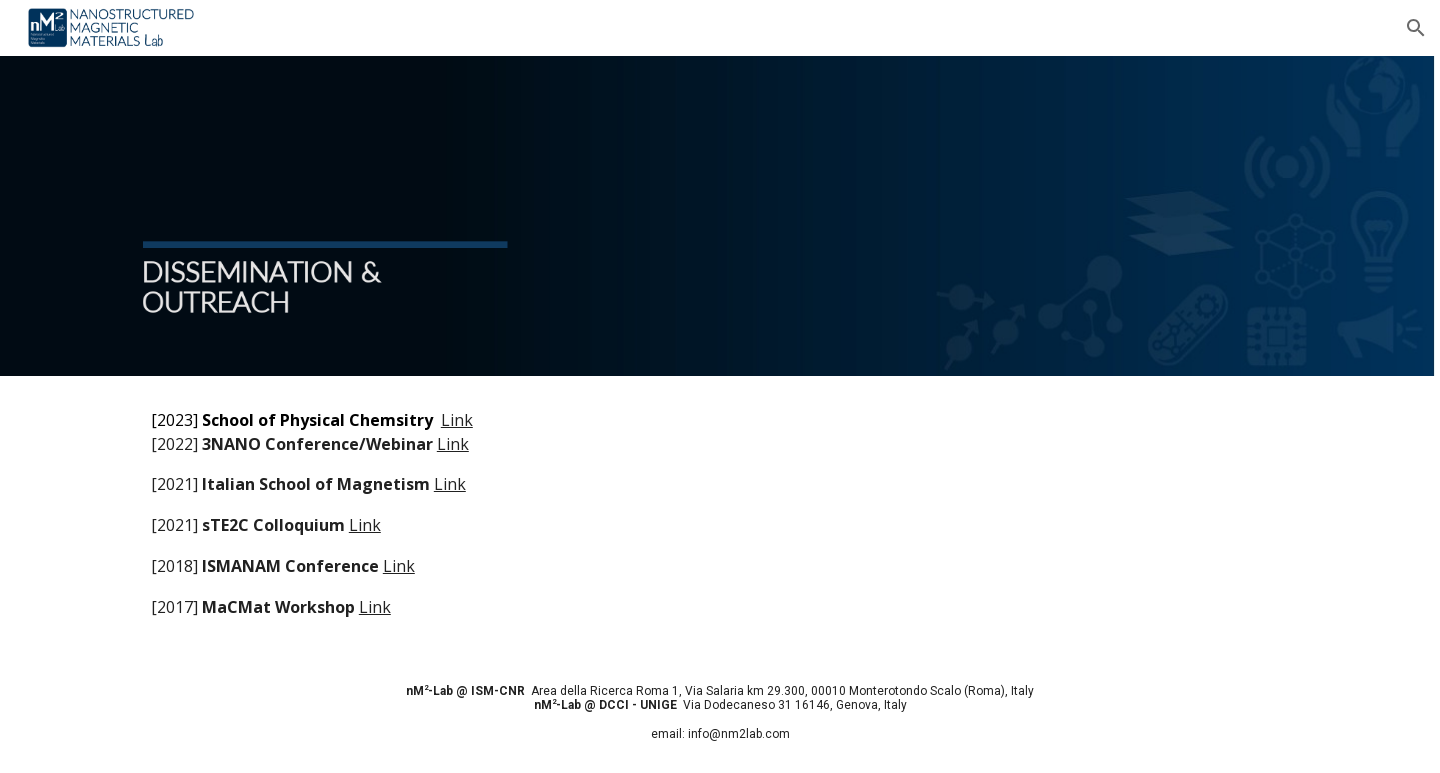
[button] (1416, 28)
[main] (720, 514)
